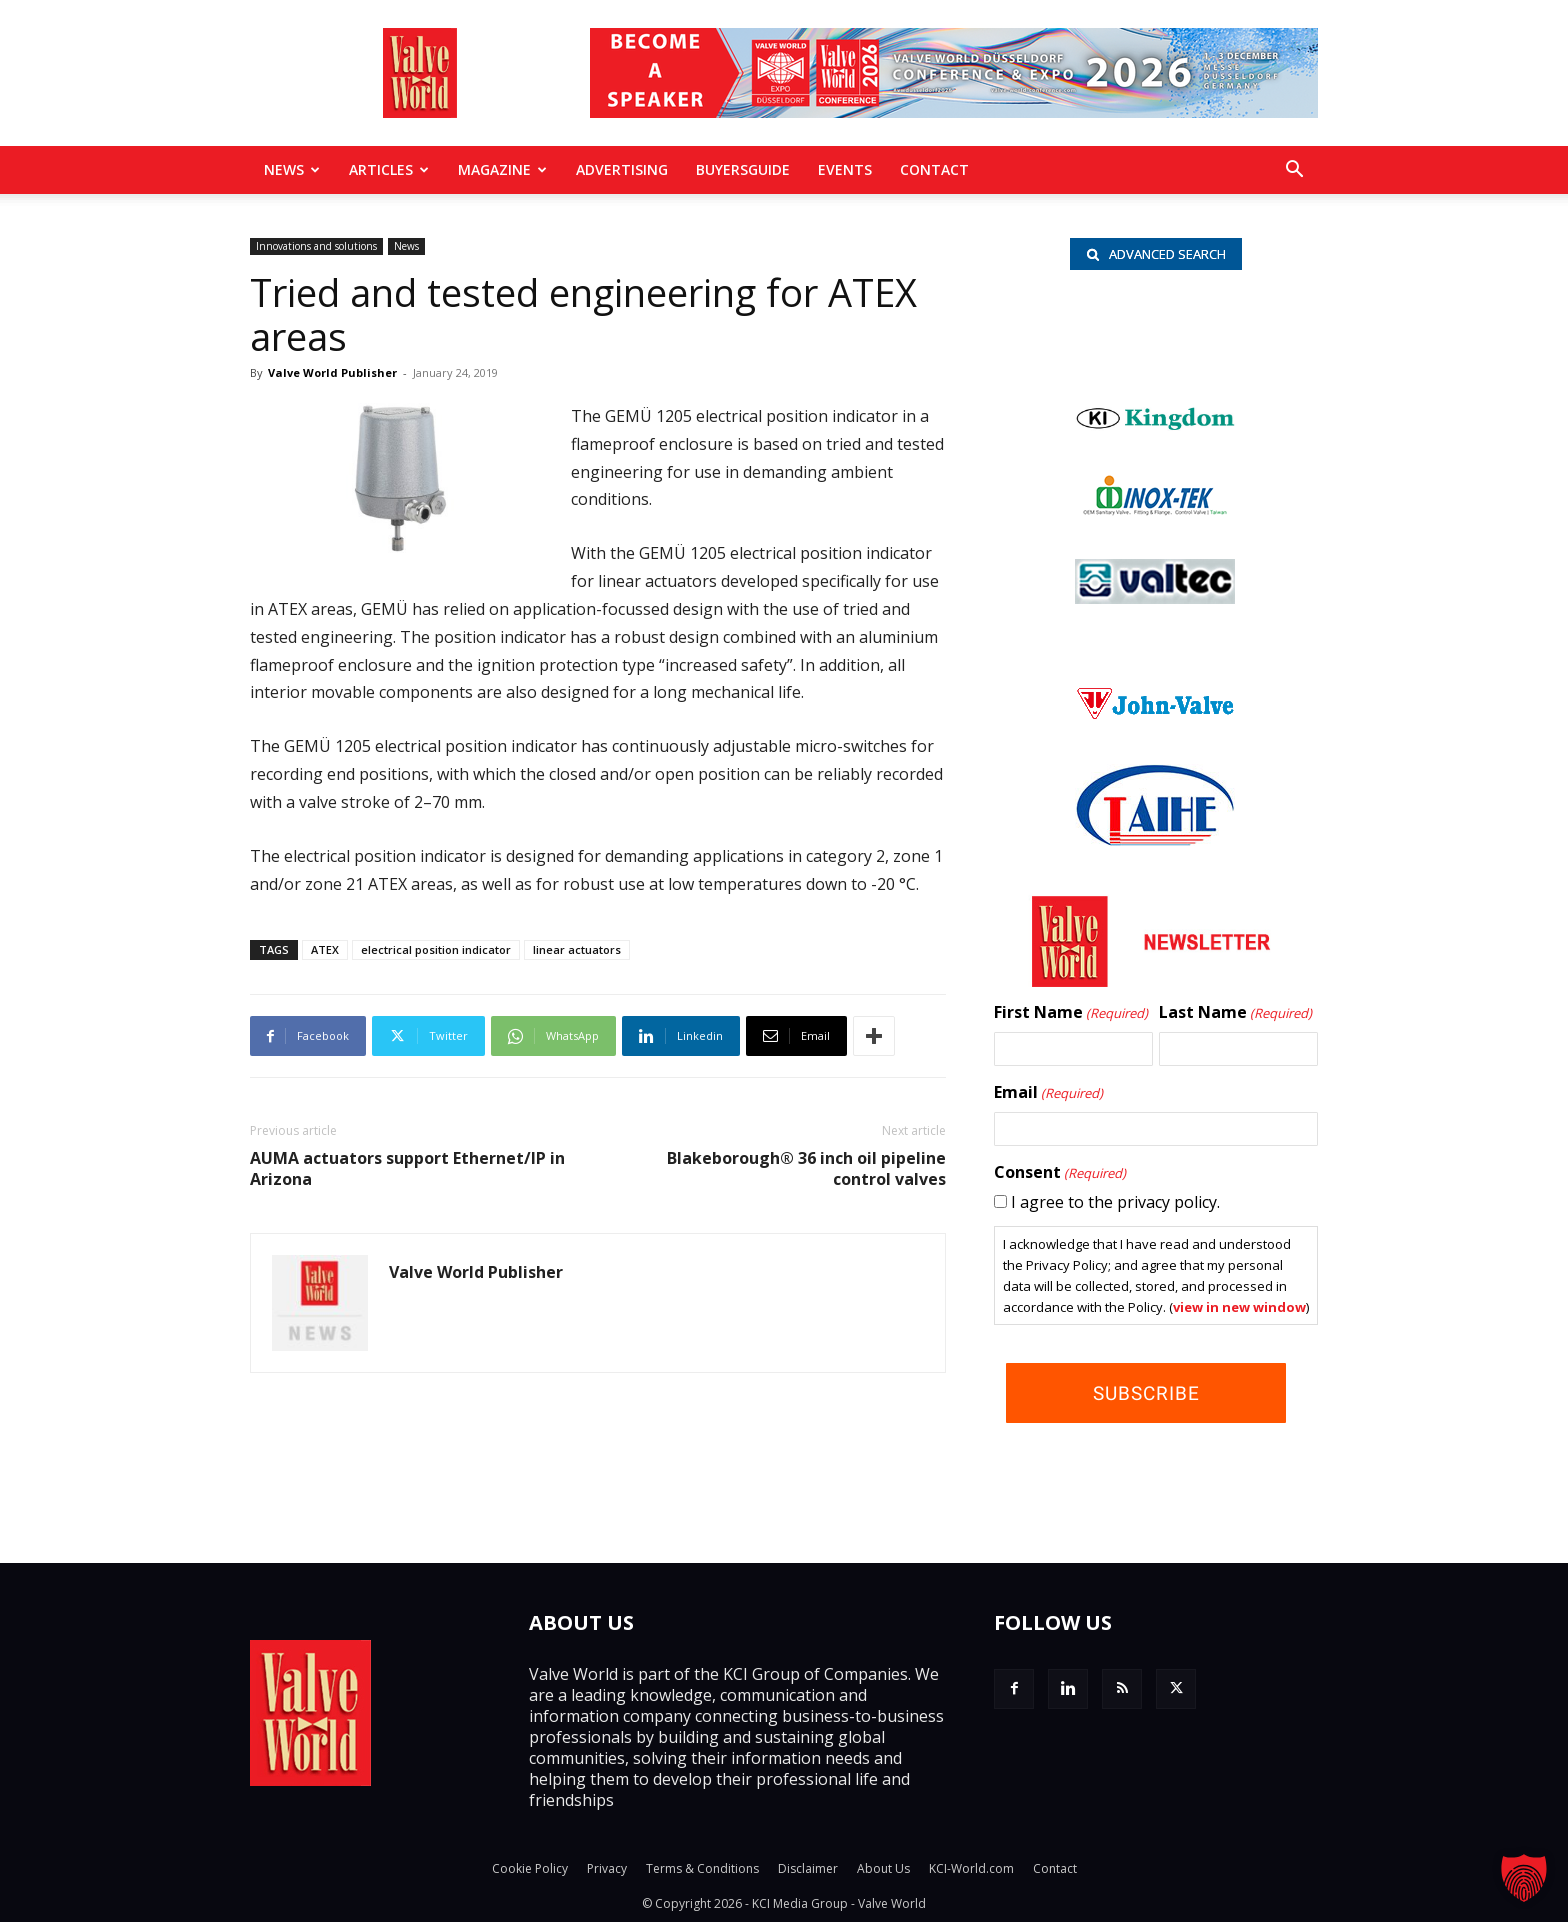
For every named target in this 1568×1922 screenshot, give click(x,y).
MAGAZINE (502, 169)
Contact (934, 169)
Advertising (622, 169)
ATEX (325, 949)
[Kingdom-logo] (1156, 427)
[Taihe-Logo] (1155, 841)
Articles (389, 169)
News (292, 169)
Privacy (607, 1868)
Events (845, 169)
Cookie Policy (530, 1868)
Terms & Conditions (702, 1868)
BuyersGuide (743, 169)
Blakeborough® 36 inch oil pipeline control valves (806, 1169)
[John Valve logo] (1155, 716)
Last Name (1235, 1014)
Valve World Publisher (332, 372)
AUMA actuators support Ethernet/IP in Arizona (407, 1169)
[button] (1294, 171)
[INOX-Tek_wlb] (1155, 511)
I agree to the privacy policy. (1115, 1203)
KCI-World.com (971, 1868)
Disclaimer (808, 1868)
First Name (1071, 1014)
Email (1048, 1094)
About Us (883, 1868)
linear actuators (577, 949)
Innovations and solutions (316, 246)
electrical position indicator (436, 949)
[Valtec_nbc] (1155, 599)
